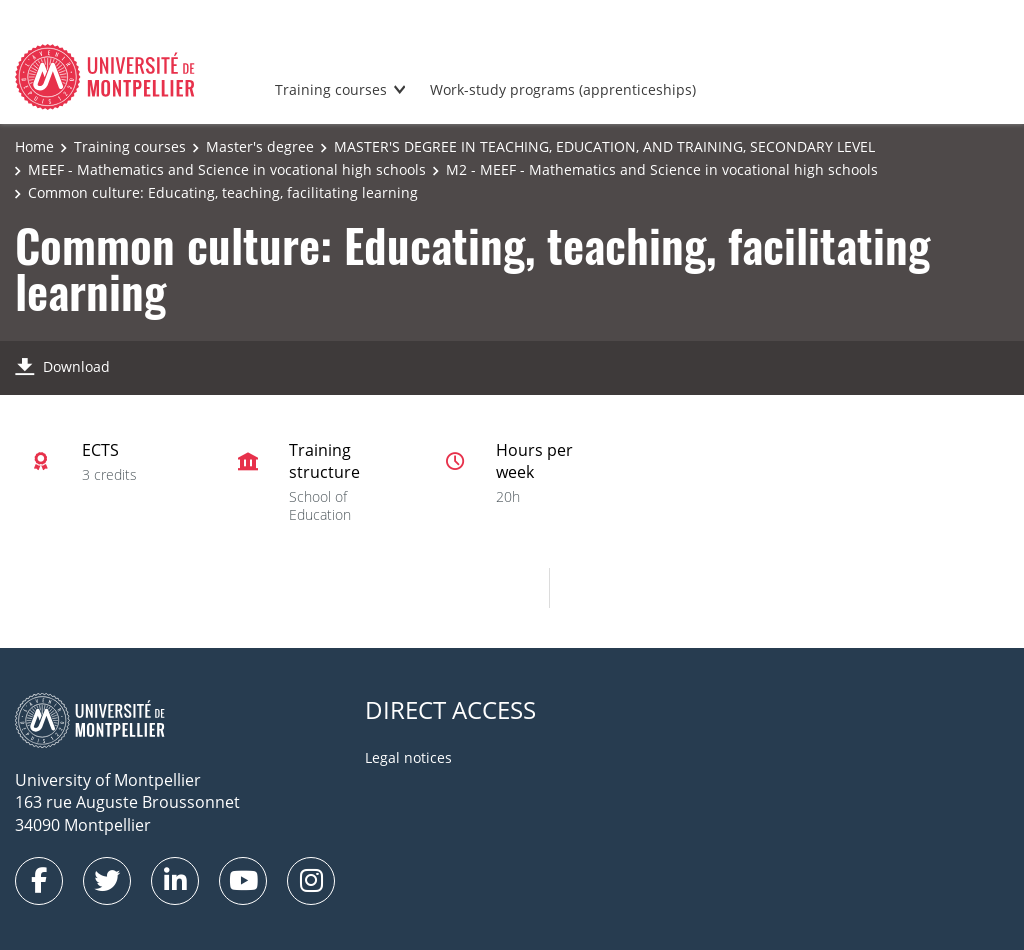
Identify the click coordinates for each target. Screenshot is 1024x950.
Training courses (331, 89)
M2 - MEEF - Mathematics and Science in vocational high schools (662, 169)
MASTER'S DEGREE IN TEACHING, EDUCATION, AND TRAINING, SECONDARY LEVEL (604, 146)
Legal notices (408, 757)
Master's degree (260, 146)
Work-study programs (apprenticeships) (563, 89)
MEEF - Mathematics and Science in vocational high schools (227, 169)
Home (34, 146)
